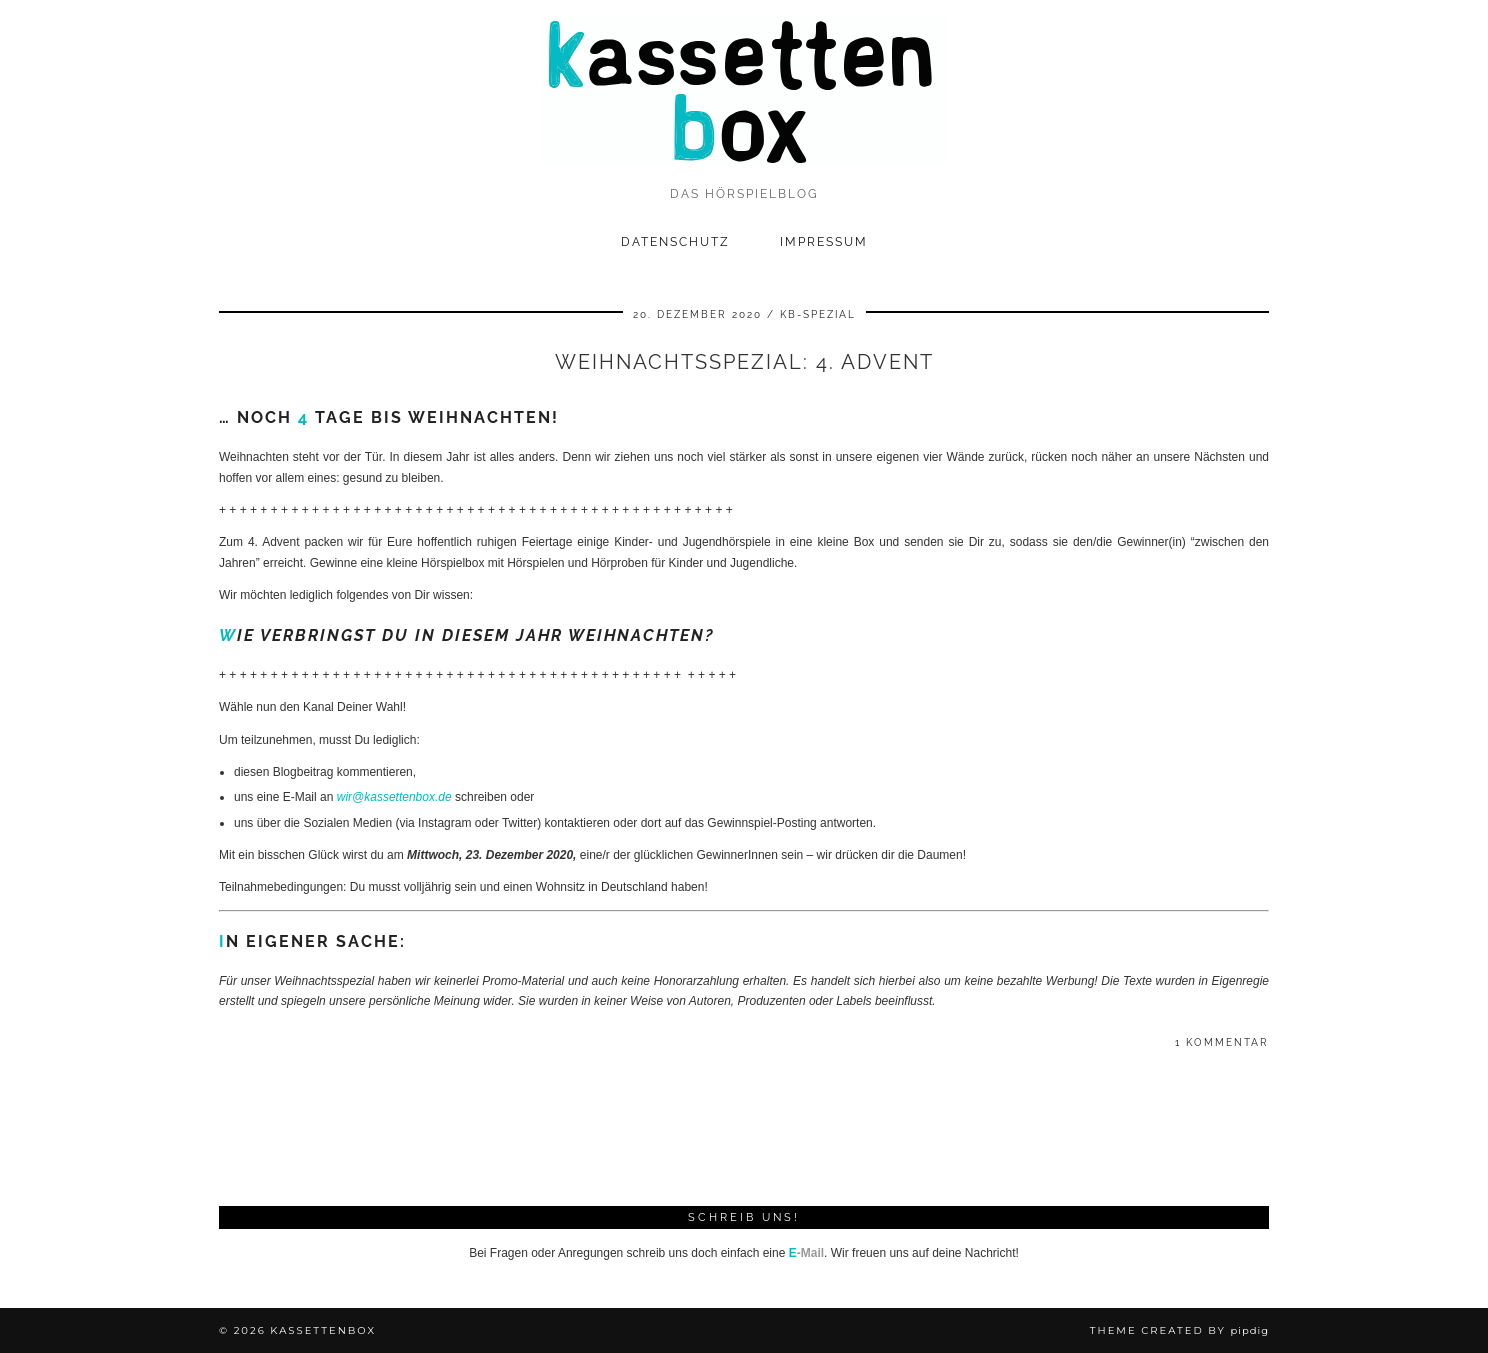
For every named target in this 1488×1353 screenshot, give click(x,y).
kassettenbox (323, 1330)
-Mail (806, 1253)
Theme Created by (1179, 1330)
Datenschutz (675, 242)
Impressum (824, 242)
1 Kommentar (1222, 1042)
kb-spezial (818, 314)
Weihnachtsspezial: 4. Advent (744, 362)
